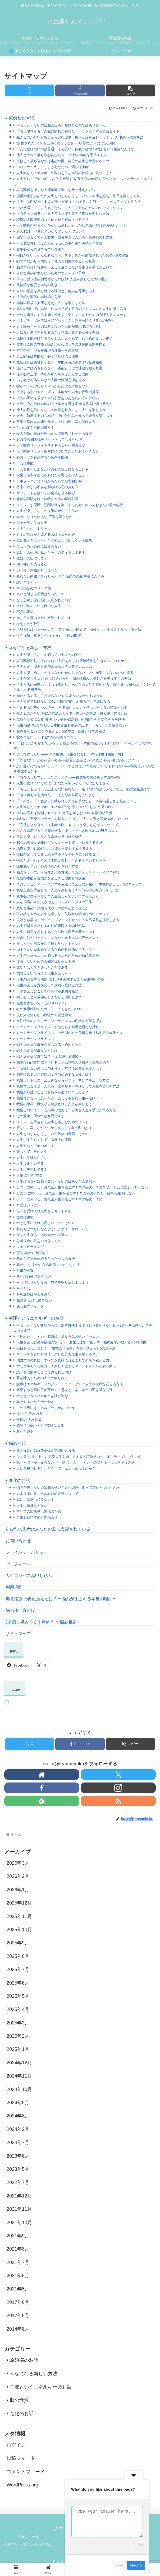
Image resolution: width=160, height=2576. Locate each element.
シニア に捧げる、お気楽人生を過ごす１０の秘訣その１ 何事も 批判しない (75, 1193)
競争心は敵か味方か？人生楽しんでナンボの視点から (57, 896)
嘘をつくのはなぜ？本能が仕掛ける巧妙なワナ (52, 386)
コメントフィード (26, 2471)
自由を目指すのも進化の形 (37, 1517)
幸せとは (23, 1288)
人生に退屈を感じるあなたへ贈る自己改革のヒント (55, 932)
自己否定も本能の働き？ (35, 428)
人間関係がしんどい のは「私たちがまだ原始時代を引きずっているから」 (73, 661)
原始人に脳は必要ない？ (35, 1499)
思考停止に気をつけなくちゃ (38, 1241)
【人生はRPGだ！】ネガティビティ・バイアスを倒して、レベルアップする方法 (78, 202)
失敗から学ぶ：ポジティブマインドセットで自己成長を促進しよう (68, 920)
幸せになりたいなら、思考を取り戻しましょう (52, 1282)
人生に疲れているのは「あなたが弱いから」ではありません (62, 783)
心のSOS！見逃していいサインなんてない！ (50, 232)
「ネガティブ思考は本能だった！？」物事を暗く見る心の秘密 (64, 321)
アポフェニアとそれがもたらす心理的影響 (49, 481)
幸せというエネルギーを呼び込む (42, 1396)
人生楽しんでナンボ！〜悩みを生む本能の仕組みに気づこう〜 (64, 173)
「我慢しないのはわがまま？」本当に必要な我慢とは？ (59, 1068)
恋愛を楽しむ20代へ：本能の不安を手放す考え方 (54, 849)
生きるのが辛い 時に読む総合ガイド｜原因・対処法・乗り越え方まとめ (71, 713)
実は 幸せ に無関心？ (32, 1253)
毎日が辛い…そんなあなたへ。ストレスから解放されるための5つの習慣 (72, 255)
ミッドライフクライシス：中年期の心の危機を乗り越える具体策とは (69, 1033)
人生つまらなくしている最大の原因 (43, 1140)
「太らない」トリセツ (33, 529)
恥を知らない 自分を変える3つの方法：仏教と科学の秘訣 (60, 731)
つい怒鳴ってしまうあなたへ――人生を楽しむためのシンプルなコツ (69, 208)
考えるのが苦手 (28, 624)
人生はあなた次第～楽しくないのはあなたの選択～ (55, 1181)
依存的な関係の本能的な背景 (38, 297)
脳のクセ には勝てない (34, 1300)
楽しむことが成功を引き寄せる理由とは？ (49, 997)
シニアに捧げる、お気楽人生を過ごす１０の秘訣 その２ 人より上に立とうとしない (82, 1187)
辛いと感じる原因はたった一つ (40, 594)
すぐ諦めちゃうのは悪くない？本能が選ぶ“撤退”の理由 (58, 327)
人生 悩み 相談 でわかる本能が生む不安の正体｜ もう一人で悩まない (71, 725)
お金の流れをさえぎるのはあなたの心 (45, 534)
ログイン (16, 2445)
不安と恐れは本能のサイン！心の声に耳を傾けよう (55, 422)
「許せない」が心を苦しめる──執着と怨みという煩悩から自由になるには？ (75, 760)
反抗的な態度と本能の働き (37, 285)
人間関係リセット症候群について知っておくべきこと (57, 451)
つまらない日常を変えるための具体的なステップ (54, 949)
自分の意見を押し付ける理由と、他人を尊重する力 (55, 291)
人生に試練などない (31, 1506)
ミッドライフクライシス (35, 1039)
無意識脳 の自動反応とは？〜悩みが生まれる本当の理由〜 (61, 1599)
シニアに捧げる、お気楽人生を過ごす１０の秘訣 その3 (60, 1199)
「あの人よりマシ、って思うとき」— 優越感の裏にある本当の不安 (68, 777)
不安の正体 (25, 612)
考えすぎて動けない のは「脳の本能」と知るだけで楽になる (63, 701)
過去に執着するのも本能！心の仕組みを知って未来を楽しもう (64, 416)
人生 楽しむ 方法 (29, 1175)
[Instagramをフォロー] (118, 1787)
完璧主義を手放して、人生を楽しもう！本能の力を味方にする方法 (68, 890)
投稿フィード (21, 2458)
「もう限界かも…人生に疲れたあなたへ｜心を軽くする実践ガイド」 (69, 131)
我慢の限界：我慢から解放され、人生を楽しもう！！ (57, 1104)
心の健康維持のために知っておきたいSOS (49, 1009)
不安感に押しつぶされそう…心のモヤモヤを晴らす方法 (59, 243)
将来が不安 (25, 1270)
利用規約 (14, 1587)
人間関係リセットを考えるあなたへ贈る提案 (50, 445)
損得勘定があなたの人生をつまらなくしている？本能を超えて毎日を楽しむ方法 (78, 196)
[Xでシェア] (29, 90)
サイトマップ (18, 1633)
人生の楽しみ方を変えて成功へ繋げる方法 (49, 985)
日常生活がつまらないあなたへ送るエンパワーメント (57, 938)
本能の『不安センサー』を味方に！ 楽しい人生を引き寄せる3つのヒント (72, 819)
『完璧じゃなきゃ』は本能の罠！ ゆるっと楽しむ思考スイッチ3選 (67, 825)
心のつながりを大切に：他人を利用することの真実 (55, 261)
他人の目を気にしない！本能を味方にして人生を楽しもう (61, 410)
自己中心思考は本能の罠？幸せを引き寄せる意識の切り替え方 (64, 404)
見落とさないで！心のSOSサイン (42, 1003)
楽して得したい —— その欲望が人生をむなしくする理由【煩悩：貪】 (70, 754)
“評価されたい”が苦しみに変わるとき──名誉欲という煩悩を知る (66, 143)
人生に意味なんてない (33, 1158)
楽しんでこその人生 (31, 1152)
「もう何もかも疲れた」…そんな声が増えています (55, 795)
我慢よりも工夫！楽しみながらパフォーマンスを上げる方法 (62, 1080)
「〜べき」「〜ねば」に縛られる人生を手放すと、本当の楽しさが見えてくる (76, 801)
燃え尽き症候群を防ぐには (37, 1051)
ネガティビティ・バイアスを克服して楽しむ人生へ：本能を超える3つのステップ (79, 884)
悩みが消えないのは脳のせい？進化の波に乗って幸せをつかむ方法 (68, 1488)
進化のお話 (19, 1480)
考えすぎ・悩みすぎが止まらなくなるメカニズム (54, 667)
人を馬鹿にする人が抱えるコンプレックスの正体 (54, 902)
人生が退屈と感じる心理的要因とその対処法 (50, 926)
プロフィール (18, 1564)
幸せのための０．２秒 (35, 588)
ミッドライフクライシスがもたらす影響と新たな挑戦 (57, 1027)
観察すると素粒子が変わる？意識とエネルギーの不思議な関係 (64, 1390)
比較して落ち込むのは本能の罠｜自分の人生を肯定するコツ (62, 161)
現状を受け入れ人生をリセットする (43, 1211)
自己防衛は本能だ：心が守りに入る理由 (47, 356)
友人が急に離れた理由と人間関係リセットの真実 (54, 434)
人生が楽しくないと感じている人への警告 (49, 655)
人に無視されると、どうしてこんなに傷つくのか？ (55, 1469)
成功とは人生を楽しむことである (42, 967)
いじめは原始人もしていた (37, 570)
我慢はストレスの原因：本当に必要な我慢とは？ (54, 1074)
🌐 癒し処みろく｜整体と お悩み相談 (41, 1622)
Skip (119, 2565)
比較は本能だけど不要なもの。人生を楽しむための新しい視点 (64, 338)
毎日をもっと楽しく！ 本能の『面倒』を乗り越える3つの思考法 (66, 1348)
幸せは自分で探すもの (33, 1276)
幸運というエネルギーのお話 (36, 1318)
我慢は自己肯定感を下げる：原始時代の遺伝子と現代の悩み (62, 1063)
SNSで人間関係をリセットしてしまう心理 (49, 439)
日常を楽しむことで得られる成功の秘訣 (47, 991)
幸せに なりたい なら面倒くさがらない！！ (50, 1265)
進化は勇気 (25, 1217)
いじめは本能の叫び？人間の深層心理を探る (50, 380)
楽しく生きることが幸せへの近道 (42, 1235)
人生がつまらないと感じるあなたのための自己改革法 (57, 956)
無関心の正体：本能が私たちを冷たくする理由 (52, 374)
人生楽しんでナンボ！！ (35, 1146)
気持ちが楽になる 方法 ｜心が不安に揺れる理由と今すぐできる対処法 (70, 719)
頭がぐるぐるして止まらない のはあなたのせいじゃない (59, 696)
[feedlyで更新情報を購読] (41, 1801)
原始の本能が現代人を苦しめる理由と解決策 (50, 878)
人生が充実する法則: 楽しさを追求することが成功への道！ (62, 979)
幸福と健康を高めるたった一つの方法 (45, 1259)
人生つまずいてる (30, 1163)
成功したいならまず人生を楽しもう (43, 973)
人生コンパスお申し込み (29, 1575)
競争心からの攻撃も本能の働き (40, 249)
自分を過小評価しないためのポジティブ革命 (50, 273)
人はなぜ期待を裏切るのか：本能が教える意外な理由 (57, 332)
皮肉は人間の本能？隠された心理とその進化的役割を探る (61, 344)
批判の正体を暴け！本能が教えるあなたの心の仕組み (57, 398)
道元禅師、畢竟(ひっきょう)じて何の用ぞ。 (50, 636)
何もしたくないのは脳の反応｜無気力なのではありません (61, 125)
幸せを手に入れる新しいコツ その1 (44, 1223)
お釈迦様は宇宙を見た (33, 1294)
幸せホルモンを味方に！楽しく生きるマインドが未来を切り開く (66, 1366)
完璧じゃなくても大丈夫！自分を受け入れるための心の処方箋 (64, 237)
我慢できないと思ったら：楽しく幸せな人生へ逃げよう (59, 1098)
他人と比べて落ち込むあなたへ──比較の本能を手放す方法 (61, 155)
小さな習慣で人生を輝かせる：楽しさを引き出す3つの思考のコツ (67, 831)
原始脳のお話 (21, 118)
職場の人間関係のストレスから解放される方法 (52, 220)
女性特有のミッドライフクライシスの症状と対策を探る (59, 1021)
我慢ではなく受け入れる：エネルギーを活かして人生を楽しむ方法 (68, 1086)
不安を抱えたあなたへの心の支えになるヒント (52, 469)
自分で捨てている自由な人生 (38, 606)
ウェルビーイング (30, 1247)
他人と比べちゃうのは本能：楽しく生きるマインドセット (61, 860)
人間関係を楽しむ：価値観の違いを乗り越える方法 (55, 190)
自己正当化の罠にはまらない (38, 546)
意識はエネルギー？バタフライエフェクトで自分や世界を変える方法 (69, 1384)
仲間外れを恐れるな (31, 564)
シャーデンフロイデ (31, 523)
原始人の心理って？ (31, 558)
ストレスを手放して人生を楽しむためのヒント (52, 1122)
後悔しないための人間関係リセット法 (45, 961)
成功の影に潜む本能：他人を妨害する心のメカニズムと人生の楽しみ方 (71, 309)
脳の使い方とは (20, 1610)
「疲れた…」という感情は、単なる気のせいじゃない (57, 1336)
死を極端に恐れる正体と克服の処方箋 (45, 1451)
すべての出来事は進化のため (38, 1511)
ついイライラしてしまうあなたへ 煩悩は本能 (52, 167)
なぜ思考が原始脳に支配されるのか (43, 600)
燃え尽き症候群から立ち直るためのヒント (49, 1045)
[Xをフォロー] (118, 1774)
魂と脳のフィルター (31, 1306)
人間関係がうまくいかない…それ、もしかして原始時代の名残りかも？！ (73, 225)
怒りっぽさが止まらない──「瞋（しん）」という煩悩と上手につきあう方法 (75, 1462)
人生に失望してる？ (31, 1170)
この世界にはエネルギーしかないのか (45, 1408)
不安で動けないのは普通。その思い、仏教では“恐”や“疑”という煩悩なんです (75, 149)
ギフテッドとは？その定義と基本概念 (45, 493)
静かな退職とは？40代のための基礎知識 (47, 499)
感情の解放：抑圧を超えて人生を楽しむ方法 (50, 303)
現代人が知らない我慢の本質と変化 (43, 1015)
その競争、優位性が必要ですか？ (42, 1116)
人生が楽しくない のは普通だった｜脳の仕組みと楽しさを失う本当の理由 (73, 678)
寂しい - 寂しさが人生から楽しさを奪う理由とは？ (55, 1128)
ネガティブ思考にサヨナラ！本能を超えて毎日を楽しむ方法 (62, 214)
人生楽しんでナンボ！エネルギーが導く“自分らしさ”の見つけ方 (65, 807)
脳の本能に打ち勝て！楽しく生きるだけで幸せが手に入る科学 (64, 267)
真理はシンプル (28, 1205)
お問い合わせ (18, 1540)
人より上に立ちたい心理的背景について (47, 1494)
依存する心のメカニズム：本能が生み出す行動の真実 (57, 392)
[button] (130, 90)
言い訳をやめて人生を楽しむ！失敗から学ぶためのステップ (62, 914)
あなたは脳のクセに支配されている (43, 618)
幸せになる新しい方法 (30, 647)
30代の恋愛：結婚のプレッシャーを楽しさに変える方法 (59, 842)
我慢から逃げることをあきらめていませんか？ (52, 1092)
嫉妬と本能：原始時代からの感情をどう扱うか (52, 908)
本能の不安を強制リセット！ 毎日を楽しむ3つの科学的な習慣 (64, 813)
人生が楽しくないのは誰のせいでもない (47, 511)
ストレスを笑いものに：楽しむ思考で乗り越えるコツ (57, 1354)
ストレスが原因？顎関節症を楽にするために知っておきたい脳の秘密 (69, 505)
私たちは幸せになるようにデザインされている (52, 1229)
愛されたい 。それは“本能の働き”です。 (47, 737)
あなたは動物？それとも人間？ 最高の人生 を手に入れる (60, 576)
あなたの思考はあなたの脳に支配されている (48, 1529)
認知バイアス (26, 582)
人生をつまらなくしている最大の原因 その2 (51, 1134)
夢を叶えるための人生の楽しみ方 (42, 1378)
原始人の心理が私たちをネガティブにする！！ (52, 552)
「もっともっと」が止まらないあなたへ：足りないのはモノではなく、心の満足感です (83, 789)
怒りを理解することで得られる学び (43, 1372)
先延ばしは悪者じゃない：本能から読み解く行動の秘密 (59, 362)
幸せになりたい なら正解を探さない (44, 517)
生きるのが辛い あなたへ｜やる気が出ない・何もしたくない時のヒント (71, 708)
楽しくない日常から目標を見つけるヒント (49, 944)
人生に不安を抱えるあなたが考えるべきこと (50, 475)
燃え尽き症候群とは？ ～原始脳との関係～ (49, 1056)
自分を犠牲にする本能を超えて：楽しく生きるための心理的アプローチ (71, 315)
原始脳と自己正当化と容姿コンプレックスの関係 (54, 541)
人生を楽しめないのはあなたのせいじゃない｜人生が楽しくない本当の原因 (74, 673)
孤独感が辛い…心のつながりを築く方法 (47, 866)
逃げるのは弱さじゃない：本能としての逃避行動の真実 (59, 368)
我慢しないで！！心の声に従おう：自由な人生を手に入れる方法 (66, 1110)
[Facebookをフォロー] (41, 1787)
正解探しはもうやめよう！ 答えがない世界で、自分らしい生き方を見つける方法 (78, 630)
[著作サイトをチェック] (41, 1774)
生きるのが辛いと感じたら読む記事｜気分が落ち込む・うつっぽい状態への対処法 (80, 137)
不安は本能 (25, 463)
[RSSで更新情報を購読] (118, 1801)
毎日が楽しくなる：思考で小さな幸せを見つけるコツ (57, 854)
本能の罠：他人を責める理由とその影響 (47, 350)
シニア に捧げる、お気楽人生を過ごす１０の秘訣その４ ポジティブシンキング (78, 1457)
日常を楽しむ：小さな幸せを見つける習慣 (49, 837)
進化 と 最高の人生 (31, 1414)
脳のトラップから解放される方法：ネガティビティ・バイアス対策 (68, 872)
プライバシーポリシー (27, 1552)
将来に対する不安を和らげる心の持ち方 (47, 487)
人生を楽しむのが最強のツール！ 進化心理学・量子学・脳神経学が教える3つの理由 (81, 1342)
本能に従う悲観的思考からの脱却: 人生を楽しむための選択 (62, 279)
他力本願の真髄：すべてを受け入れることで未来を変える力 (62, 1360)
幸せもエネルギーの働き (35, 1402)
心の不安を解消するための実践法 (42, 457)
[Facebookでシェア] (79, 90)
